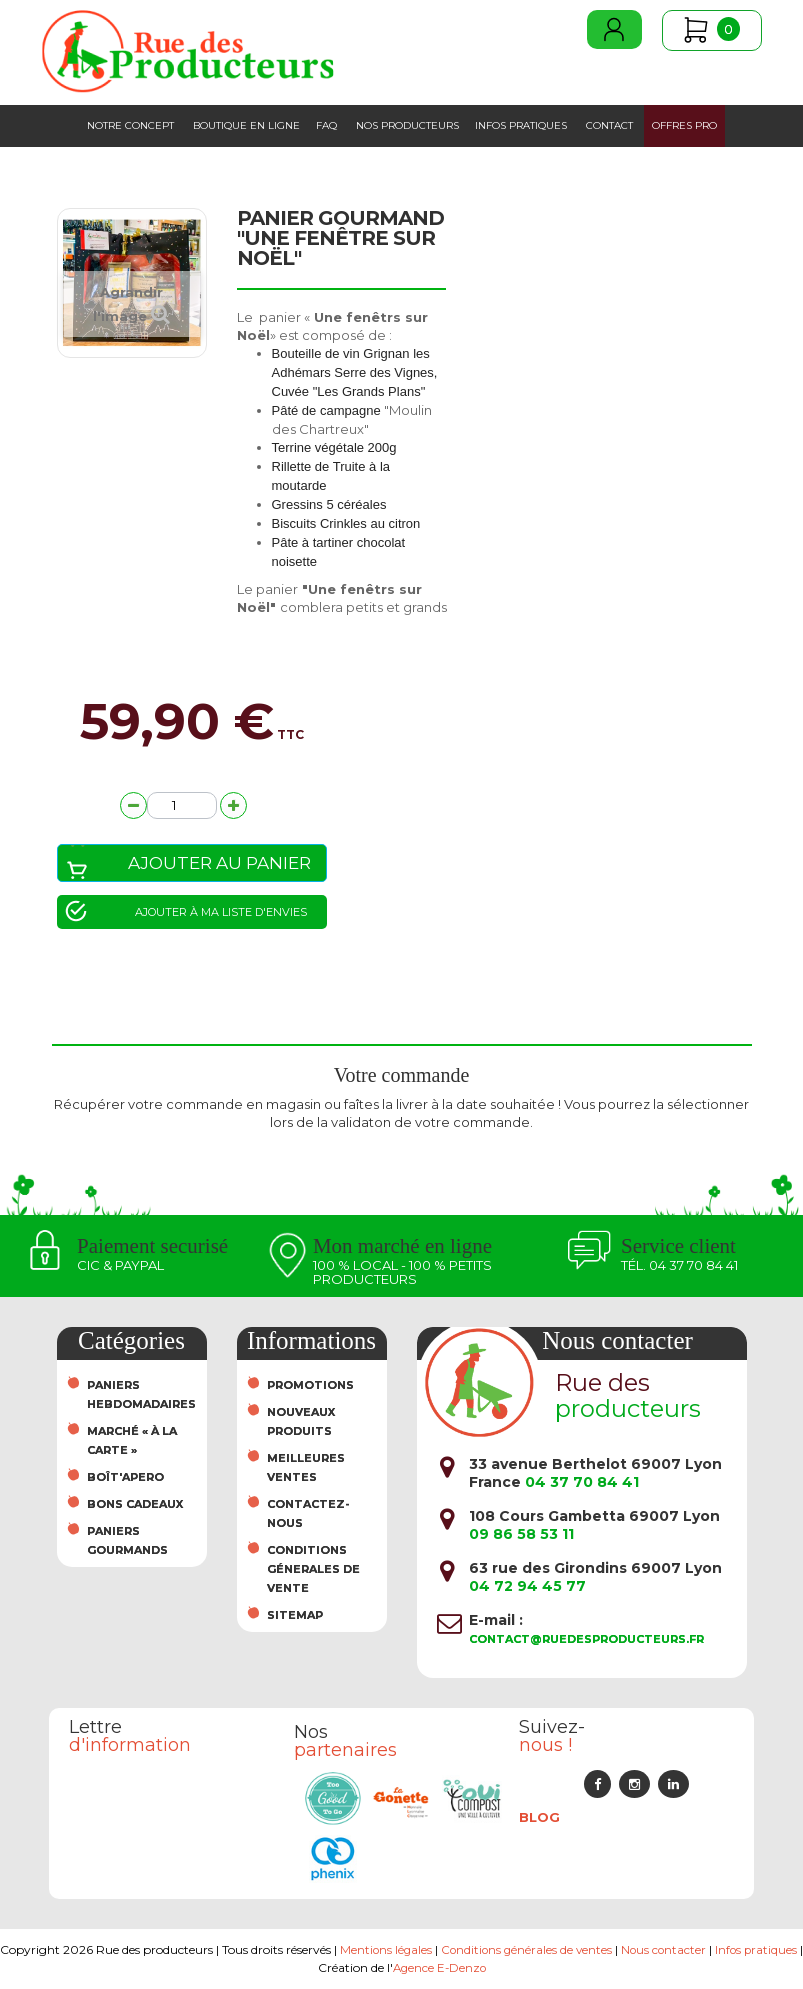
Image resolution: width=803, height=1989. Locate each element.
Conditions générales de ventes (557, 1949)
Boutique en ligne (246, 125)
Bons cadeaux (135, 1504)
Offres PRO (684, 125)
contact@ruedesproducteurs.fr (586, 1639)
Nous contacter (697, 1949)
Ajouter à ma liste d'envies (221, 912)
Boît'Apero (125, 1477)
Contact (609, 125)
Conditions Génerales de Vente (313, 1569)
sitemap (295, 1615)
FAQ (326, 125)
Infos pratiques (521, 125)
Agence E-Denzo (470, 1967)
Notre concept (130, 125)
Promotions (310, 1385)
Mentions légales (414, 1949)
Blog (539, 1817)
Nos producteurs (407, 125)
